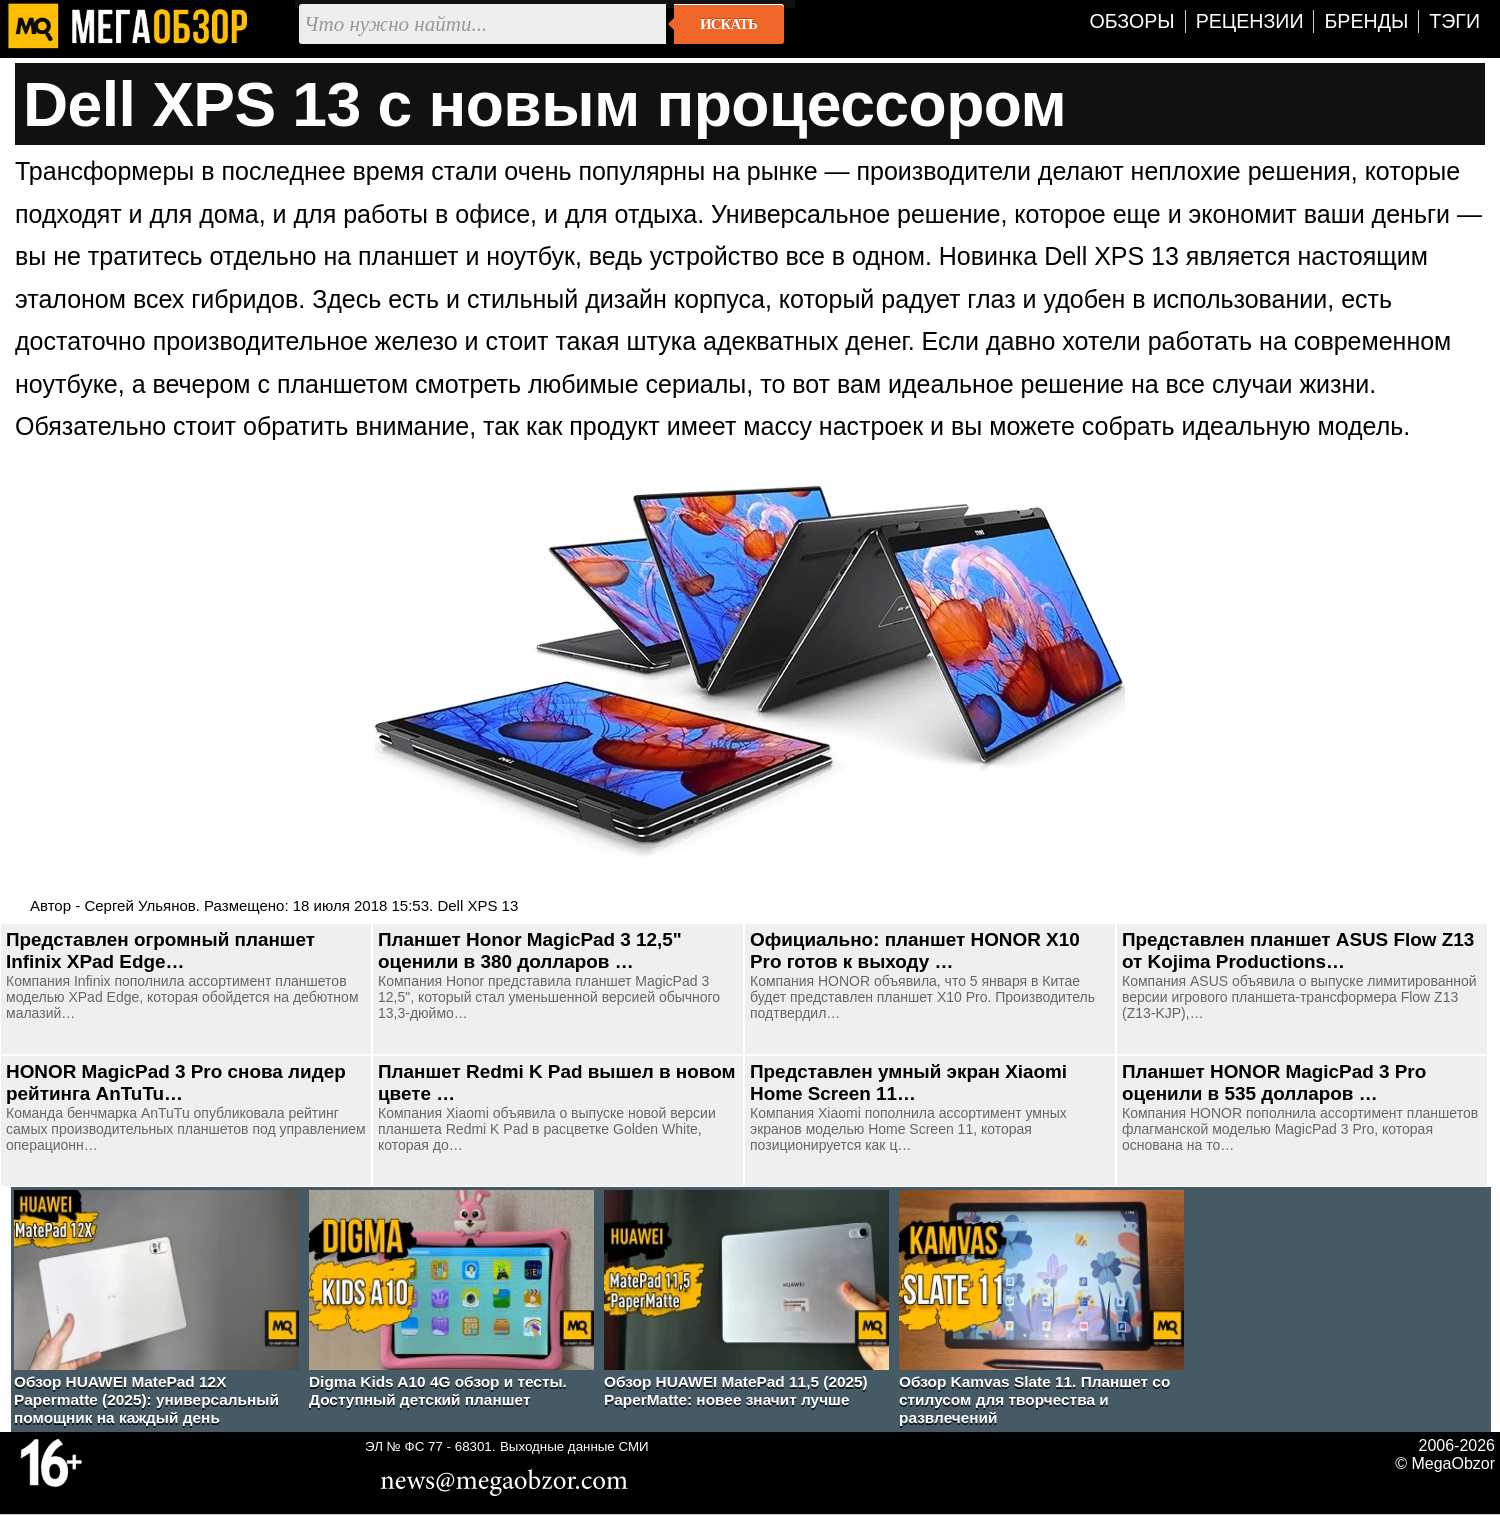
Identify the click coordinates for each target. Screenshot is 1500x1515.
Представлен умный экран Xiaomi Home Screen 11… (908, 1082)
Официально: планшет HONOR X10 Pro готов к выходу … (915, 950)
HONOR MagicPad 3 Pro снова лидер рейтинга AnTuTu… (176, 1082)
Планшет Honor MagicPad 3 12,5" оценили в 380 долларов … (530, 950)
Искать (728, 24)
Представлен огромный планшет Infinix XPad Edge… (160, 950)
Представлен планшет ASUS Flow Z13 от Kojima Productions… (1298, 950)
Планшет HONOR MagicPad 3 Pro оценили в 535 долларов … (1274, 1082)
